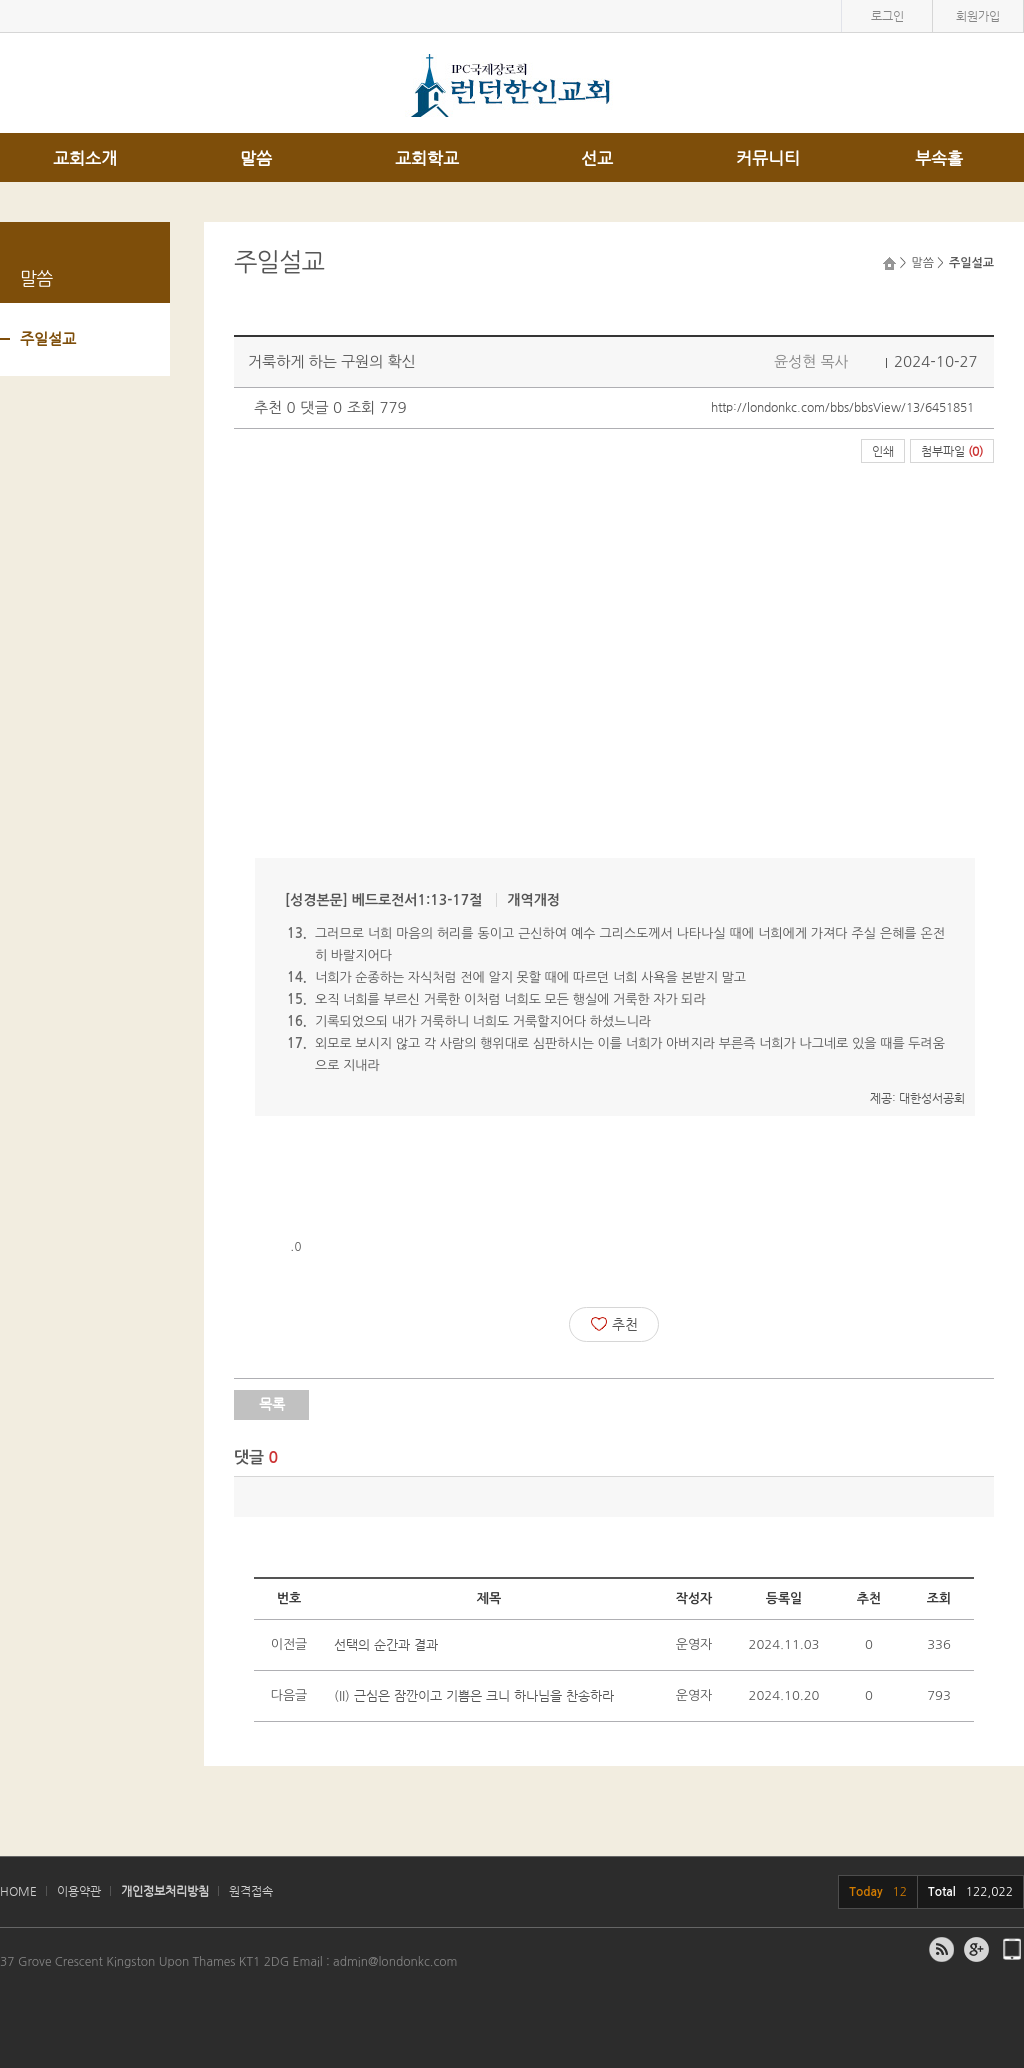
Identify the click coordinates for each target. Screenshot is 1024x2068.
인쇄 (883, 451)
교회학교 (427, 158)
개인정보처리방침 (165, 1891)
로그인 (887, 16)
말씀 (256, 158)
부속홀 (939, 158)
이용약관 (79, 1891)
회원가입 (978, 16)
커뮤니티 (768, 158)
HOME (18, 1891)
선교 (597, 158)
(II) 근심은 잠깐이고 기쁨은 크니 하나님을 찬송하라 (474, 1695)
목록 (272, 1404)
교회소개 (85, 158)
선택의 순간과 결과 (386, 1644)
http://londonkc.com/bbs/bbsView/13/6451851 (842, 407)
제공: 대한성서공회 (917, 1098)
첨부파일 (952, 451)
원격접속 (251, 1891)
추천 (614, 1324)
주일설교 (48, 338)
